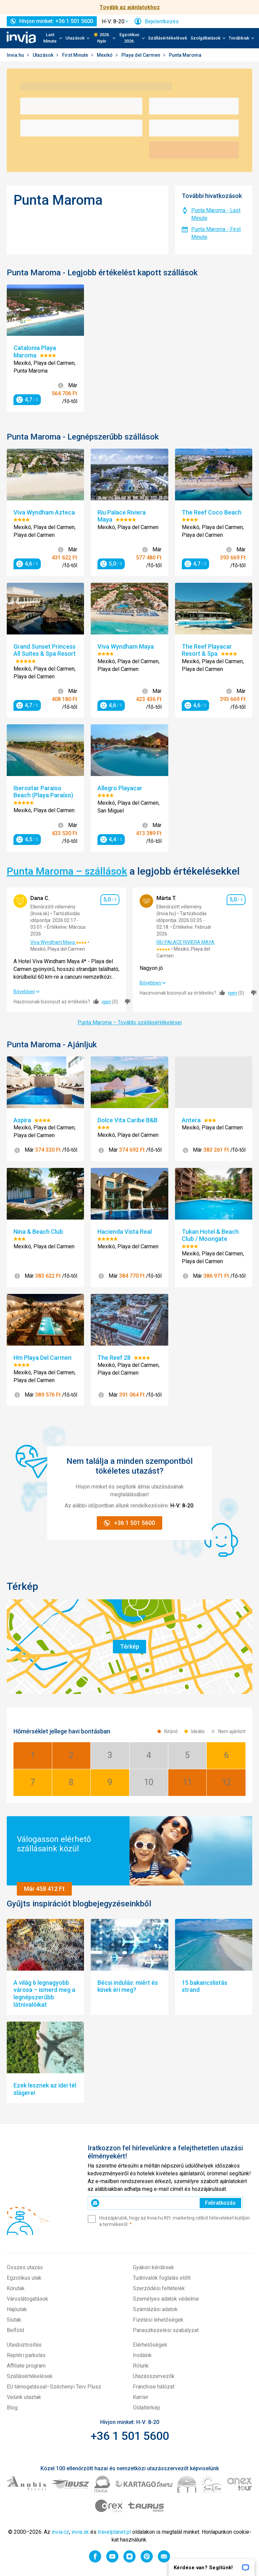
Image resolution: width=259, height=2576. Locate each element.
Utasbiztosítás (24, 2345)
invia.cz (60, 2532)
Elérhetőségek (150, 2345)
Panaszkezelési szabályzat (166, 2330)
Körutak (16, 2288)
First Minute (75, 55)
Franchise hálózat (153, 2386)
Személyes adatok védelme (166, 2299)
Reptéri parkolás (26, 2355)
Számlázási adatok (155, 2309)
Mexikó (105, 55)
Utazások (43, 55)
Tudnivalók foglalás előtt (162, 2278)
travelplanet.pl (114, 2532)
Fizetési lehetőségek (158, 2320)
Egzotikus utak (24, 2278)
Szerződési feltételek (159, 2288)
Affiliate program (26, 2365)
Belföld (15, 2330)
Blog (12, 2407)
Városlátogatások (27, 2299)
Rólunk (141, 2365)
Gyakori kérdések (153, 2267)
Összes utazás (25, 2267)
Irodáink (142, 2355)
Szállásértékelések (167, 38)
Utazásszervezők (154, 2376)
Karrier (140, 2397)
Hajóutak (17, 2309)
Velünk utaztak (24, 2397)
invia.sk (80, 2532)
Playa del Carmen (141, 55)
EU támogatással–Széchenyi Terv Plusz (54, 2386)
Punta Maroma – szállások (67, 871)
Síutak (14, 2320)
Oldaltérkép (146, 2407)
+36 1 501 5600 (129, 2436)
